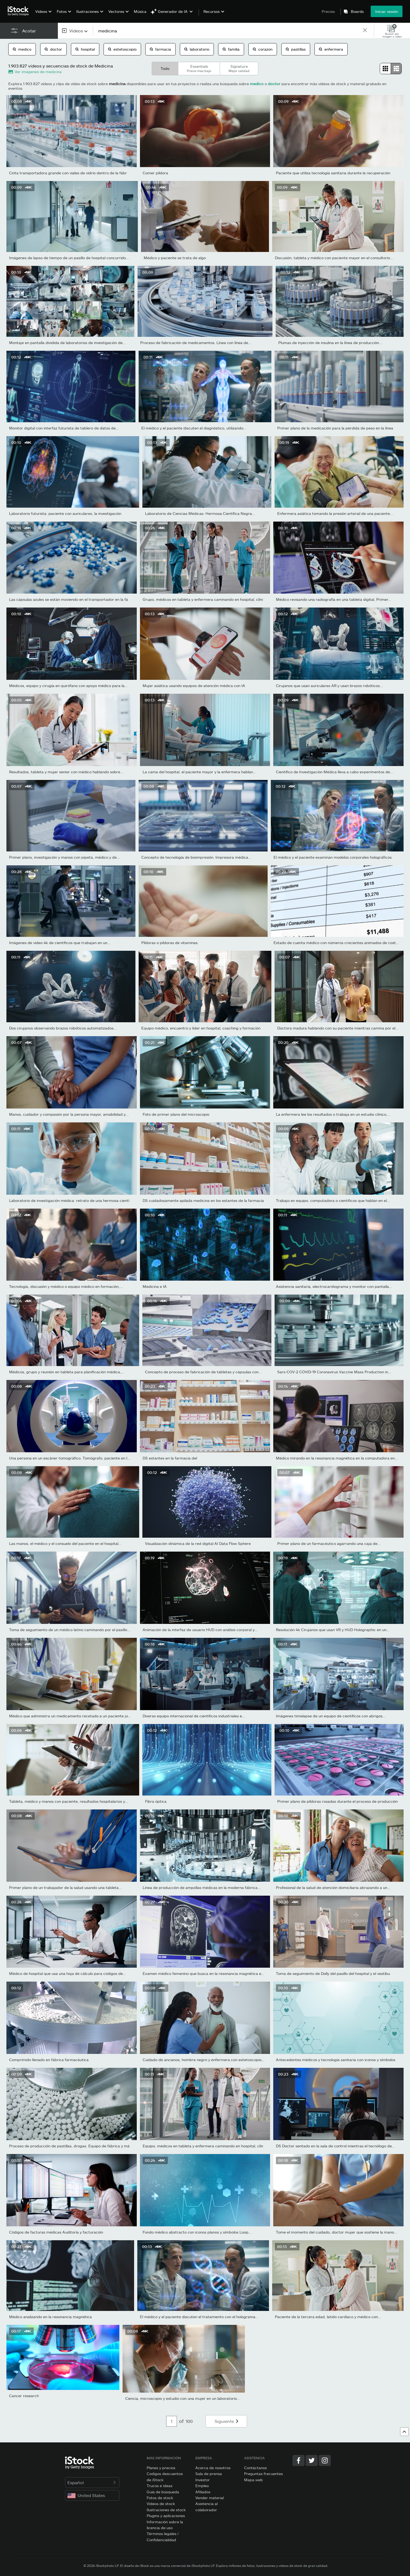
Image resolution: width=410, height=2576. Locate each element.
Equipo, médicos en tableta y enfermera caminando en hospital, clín (203, 2146)
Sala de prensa (208, 2473)
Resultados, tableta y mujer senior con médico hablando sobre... (66, 772)
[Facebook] (299, 2460)
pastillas (296, 49)
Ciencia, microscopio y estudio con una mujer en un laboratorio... (182, 2398)
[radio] (385, 68)
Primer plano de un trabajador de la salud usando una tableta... (65, 1887)
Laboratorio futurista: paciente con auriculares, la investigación (65, 513)
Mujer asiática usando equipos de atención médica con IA (194, 685)
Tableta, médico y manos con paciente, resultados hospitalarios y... (68, 1801)
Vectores (116, 11)
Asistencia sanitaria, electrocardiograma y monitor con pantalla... (334, 1286)
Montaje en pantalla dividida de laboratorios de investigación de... (67, 342)
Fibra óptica (155, 1801)
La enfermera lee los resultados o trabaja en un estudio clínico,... (333, 1114)
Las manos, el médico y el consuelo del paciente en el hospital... (65, 1543)
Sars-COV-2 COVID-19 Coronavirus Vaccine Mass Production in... (334, 1372)
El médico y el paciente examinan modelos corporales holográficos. (333, 857)
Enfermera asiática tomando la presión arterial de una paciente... (335, 513)
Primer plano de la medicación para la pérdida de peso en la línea (335, 428)
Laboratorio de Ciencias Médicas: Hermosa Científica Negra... (200, 513)
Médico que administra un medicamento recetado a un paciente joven (71, 1716)
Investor (202, 2479)
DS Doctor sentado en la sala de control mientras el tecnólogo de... (335, 2146)
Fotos (62, 11)
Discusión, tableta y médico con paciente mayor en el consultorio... (334, 257)
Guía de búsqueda (163, 2492)
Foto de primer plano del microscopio (176, 1114)
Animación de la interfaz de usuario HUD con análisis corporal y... (200, 1629)
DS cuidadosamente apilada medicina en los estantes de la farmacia (203, 1200)
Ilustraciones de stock (166, 2509)
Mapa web (253, 2479)
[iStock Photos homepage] (19, 11)
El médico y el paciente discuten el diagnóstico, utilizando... (193, 428)
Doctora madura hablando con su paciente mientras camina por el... (337, 1028)
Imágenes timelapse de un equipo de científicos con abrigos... (331, 1716)
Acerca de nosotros (212, 2467)
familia (231, 49)
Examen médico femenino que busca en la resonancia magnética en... (205, 1973)
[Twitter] (312, 2460)
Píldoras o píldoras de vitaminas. (170, 942)
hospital (85, 49)
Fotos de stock (160, 2497)
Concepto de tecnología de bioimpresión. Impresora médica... (196, 857)
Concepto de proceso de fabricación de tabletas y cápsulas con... (203, 1372)
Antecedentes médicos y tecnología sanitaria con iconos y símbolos (335, 2059)
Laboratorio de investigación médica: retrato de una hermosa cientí (69, 1200)
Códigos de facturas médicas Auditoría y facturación (56, 2232)
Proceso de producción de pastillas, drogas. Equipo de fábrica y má (69, 2146)
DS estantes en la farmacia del (170, 1458)
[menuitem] (43, 15)
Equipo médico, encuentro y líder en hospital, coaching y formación (200, 1028)
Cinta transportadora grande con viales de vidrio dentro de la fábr (68, 173)
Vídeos (41, 11)
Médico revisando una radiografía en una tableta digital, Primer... (333, 599)
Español (92, 2482)
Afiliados (202, 2492)
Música (140, 11)
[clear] (365, 31)
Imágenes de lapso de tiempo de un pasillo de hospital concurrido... (69, 257)
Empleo (202, 2485)
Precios (328, 11)
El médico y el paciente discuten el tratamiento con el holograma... (199, 2316)
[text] (227, 30)
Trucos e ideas (159, 2485)
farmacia (160, 49)
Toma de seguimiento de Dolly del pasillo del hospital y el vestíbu (333, 1973)
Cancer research (24, 2395)
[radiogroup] (391, 68)
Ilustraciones (87, 11)
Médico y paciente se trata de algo (175, 257)
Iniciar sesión (386, 11)
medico (22, 49)
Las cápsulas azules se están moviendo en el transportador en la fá (68, 599)
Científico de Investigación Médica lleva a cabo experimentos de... (334, 772)
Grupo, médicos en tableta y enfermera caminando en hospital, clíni (203, 599)
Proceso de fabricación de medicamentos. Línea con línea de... (195, 342)
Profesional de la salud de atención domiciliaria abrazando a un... (333, 1887)
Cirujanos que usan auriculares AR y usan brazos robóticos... (329, 685)
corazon (262, 49)
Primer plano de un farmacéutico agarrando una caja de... (329, 1543)
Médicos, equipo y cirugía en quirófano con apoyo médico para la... (68, 685)
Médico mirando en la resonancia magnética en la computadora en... (337, 1458)
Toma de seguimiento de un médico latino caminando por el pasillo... (69, 1629)
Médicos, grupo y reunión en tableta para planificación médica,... (66, 1372)
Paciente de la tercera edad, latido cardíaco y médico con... (328, 2316)
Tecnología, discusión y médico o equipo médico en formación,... (66, 1286)
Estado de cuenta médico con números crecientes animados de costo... (337, 942)
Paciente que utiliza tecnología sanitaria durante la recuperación (333, 173)
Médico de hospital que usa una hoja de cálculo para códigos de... (67, 1973)
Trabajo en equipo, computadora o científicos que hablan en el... (333, 1200)
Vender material (209, 2497)
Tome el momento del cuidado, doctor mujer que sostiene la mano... (336, 2232)
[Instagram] (325, 2460)
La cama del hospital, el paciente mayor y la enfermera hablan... (199, 772)
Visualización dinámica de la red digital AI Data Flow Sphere (198, 1543)
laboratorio (196, 49)
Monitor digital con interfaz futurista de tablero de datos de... (64, 428)
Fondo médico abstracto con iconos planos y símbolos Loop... (197, 2232)
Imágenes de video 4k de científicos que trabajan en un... (60, 942)
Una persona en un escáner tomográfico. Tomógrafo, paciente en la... (70, 1458)
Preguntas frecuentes (263, 2473)
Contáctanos (255, 2467)
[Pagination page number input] (171, 2421)
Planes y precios (161, 2467)
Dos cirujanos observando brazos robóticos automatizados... (63, 1028)
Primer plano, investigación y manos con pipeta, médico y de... (64, 857)
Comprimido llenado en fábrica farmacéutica (49, 2059)
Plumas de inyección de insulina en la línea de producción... (330, 342)
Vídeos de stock (161, 2503)
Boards (357, 11)
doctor (53, 49)
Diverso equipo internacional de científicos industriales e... (194, 1716)
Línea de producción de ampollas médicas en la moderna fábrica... (202, 1887)
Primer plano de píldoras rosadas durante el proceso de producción (337, 1801)
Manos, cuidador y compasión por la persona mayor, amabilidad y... (69, 1114)
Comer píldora (155, 173)
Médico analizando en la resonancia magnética (50, 2316)
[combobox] (75, 31)
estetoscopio (122, 49)
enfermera (331, 49)
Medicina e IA (155, 1286)
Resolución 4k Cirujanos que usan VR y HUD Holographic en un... (333, 1629)
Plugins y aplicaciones (166, 2515)
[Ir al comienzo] (404, 2431)
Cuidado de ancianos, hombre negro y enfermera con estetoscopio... (204, 2059)
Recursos (211, 11)
